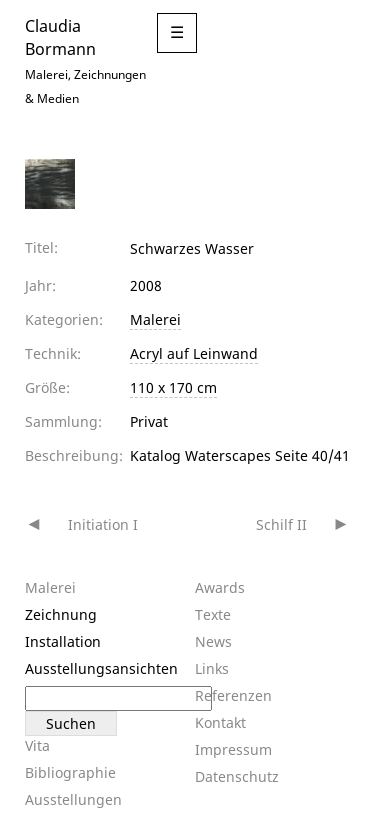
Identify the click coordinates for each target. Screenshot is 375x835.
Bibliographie (70, 772)
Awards (220, 587)
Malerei (155, 319)
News (213, 641)
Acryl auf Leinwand (194, 353)
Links (212, 668)
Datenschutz (237, 776)
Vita (37, 745)
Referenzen (233, 695)
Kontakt (220, 722)
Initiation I (103, 524)
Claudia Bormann (60, 37)
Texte (213, 614)
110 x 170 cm (173, 387)
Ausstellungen (73, 799)
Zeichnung (61, 614)
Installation (63, 641)
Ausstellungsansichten (101, 668)
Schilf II (281, 524)
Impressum (233, 749)
